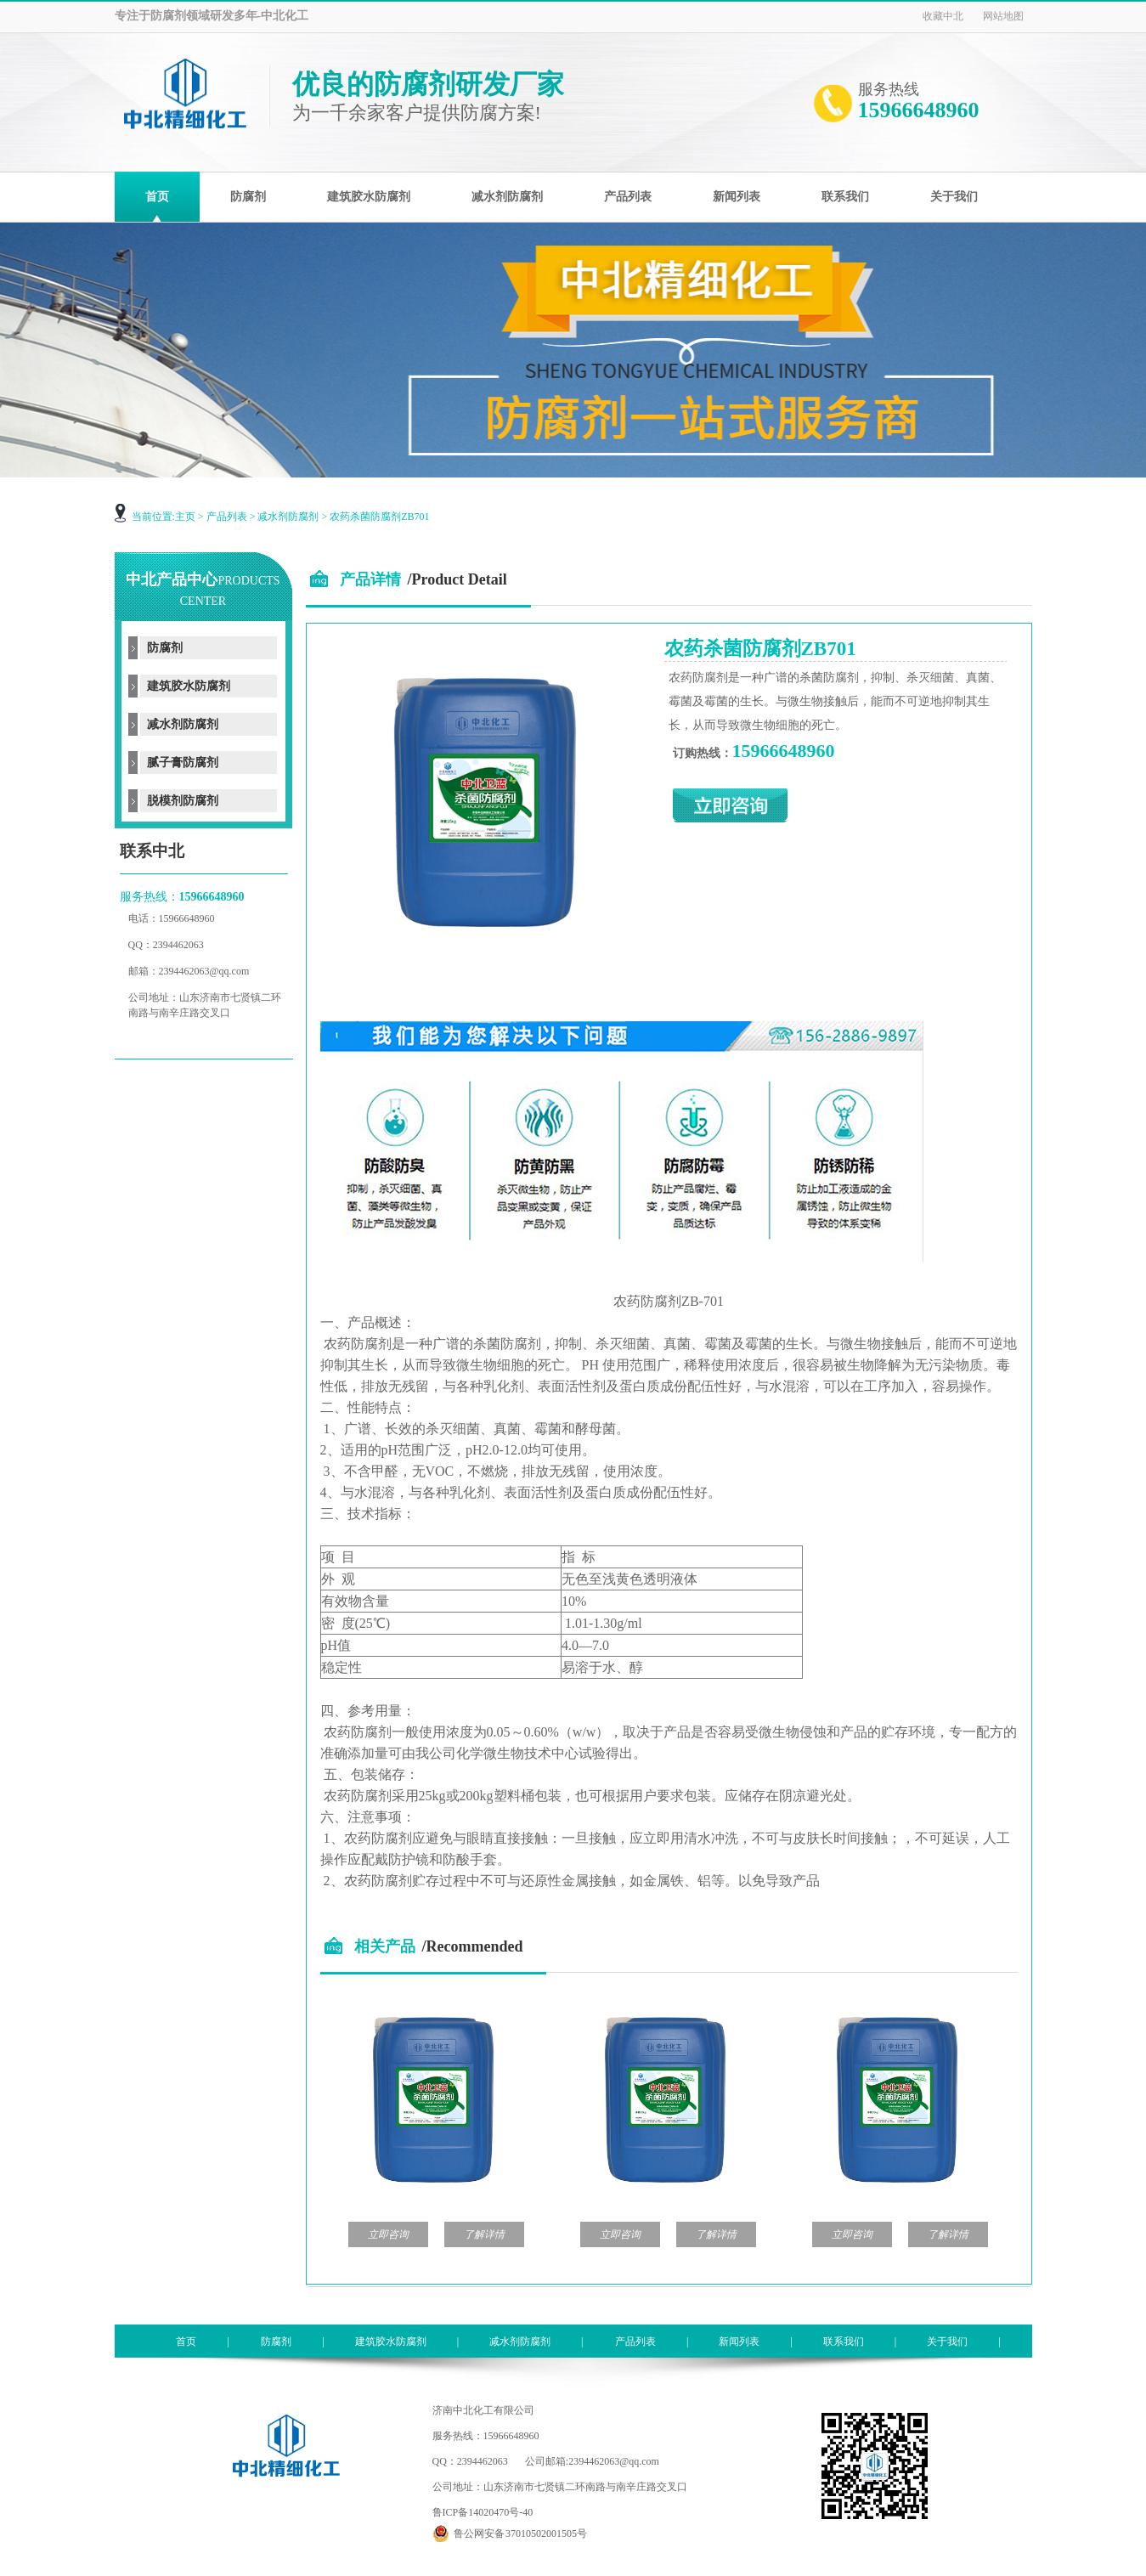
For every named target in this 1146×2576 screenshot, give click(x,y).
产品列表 (226, 517)
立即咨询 (388, 2234)
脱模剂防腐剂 (182, 800)
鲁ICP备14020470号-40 (482, 2512)
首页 (186, 2341)
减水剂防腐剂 (288, 517)
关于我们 (947, 2341)
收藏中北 (943, 16)
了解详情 (484, 2234)
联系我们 (843, 2341)
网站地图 (1003, 16)
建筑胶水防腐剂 (188, 686)
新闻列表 (739, 2341)
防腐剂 (165, 647)
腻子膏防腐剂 (182, 762)
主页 (185, 517)
